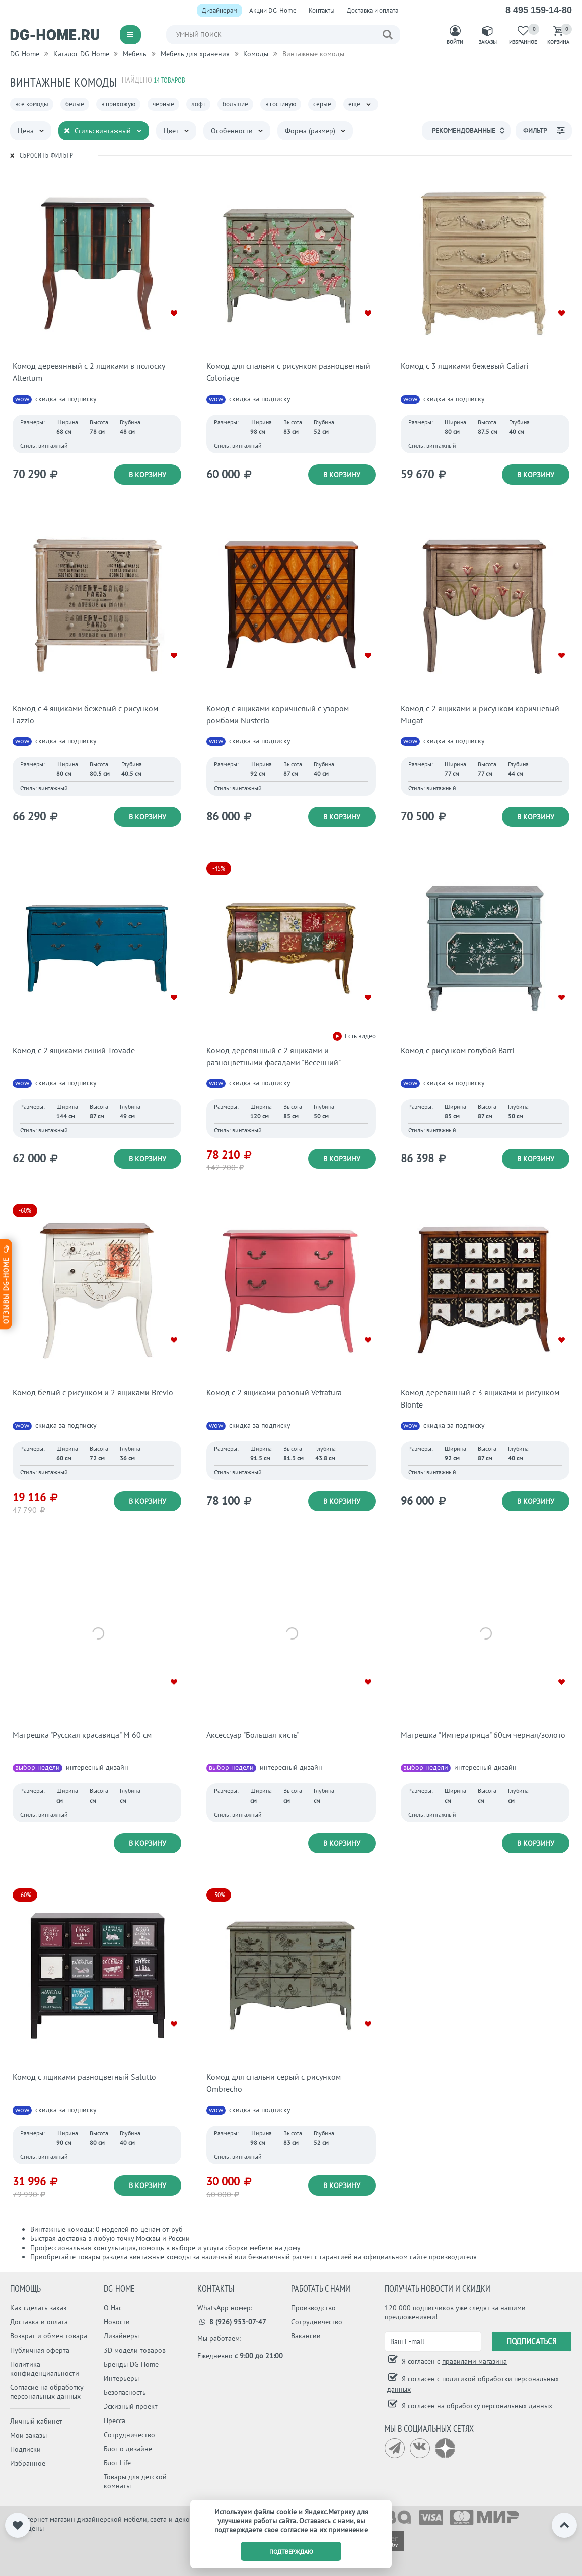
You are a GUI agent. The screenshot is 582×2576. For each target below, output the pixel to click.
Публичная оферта (39, 2350)
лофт (198, 104)
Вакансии (306, 2335)
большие (235, 104)
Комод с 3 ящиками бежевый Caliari (464, 366)
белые (74, 104)
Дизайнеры (121, 2335)
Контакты (322, 10)
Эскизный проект (131, 2406)
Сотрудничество (129, 2434)
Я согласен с (453, 2361)
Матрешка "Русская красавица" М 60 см (82, 1735)
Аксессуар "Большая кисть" (252, 1735)
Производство (313, 2307)
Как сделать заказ (38, 2307)
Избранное (27, 2463)
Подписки (25, 2449)
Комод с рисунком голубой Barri (457, 1050)
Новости (117, 2321)
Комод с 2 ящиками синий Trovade (74, 1050)
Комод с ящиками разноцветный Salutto (84, 2077)
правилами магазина (474, 2361)
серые (322, 104)
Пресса (114, 2420)
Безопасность (125, 2392)
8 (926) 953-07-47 (231, 2321)
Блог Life (117, 2462)
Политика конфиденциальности (44, 2369)
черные (163, 104)
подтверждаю (291, 2551)
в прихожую (118, 104)
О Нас (113, 2307)
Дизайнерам (219, 10)
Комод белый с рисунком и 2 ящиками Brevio (93, 1392)
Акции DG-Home (273, 10)
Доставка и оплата (372, 10)
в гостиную (280, 104)
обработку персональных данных (499, 2405)
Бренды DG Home (131, 2364)
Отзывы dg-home (6, 1284)
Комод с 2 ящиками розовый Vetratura (274, 1392)
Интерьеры (121, 2378)
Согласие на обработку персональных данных (46, 2392)
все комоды (31, 104)
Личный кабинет (36, 2421)
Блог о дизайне (128, 2448)
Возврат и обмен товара (48, 2335)
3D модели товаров (135, 2350)
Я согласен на (476, 2405)
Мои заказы (28, 2435)
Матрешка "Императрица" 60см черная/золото (483, 1735)
